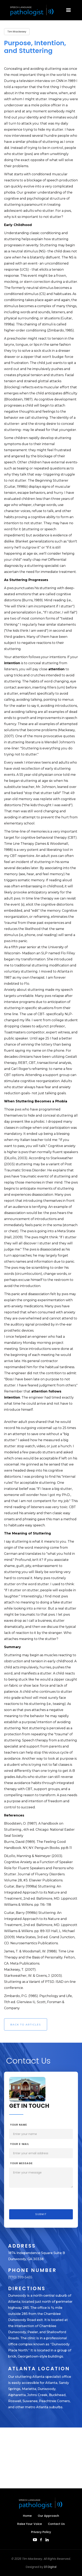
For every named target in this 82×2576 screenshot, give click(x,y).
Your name (18, 2124)
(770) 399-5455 (20, 2277)
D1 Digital (50, 2567)
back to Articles (25, 2024)
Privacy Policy (41, 2532)
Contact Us (56, 2524)
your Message (21, 2163)
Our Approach (48, 2516)
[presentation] (40, 2199)
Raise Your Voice (29, 2524)
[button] (68, 10)
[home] (31, 10)
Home (27, 2516)
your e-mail (19, 2144)
